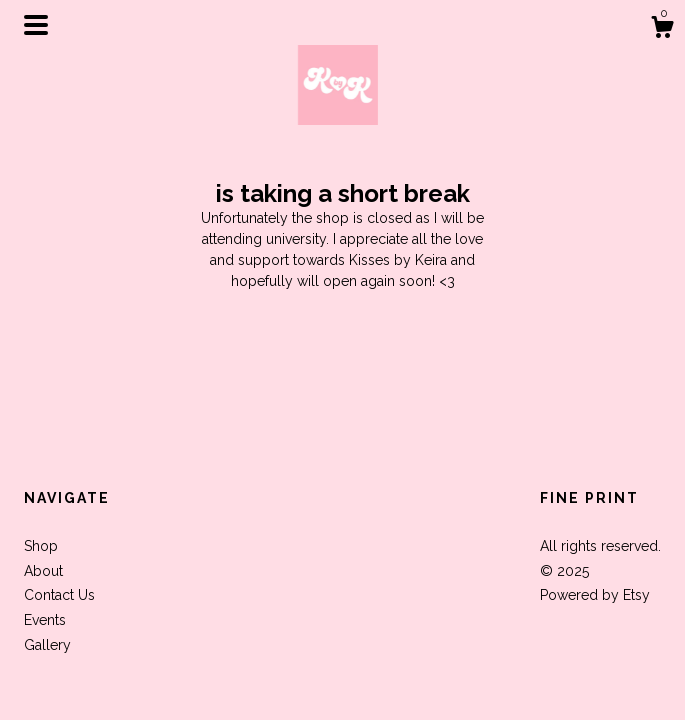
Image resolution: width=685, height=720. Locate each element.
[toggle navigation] (36, 25)
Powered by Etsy (595, 595)
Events (45, 620)
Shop (41, 546)
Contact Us (59, 595)
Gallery (47, 645)
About (43, 571)
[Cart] (662, 30)
